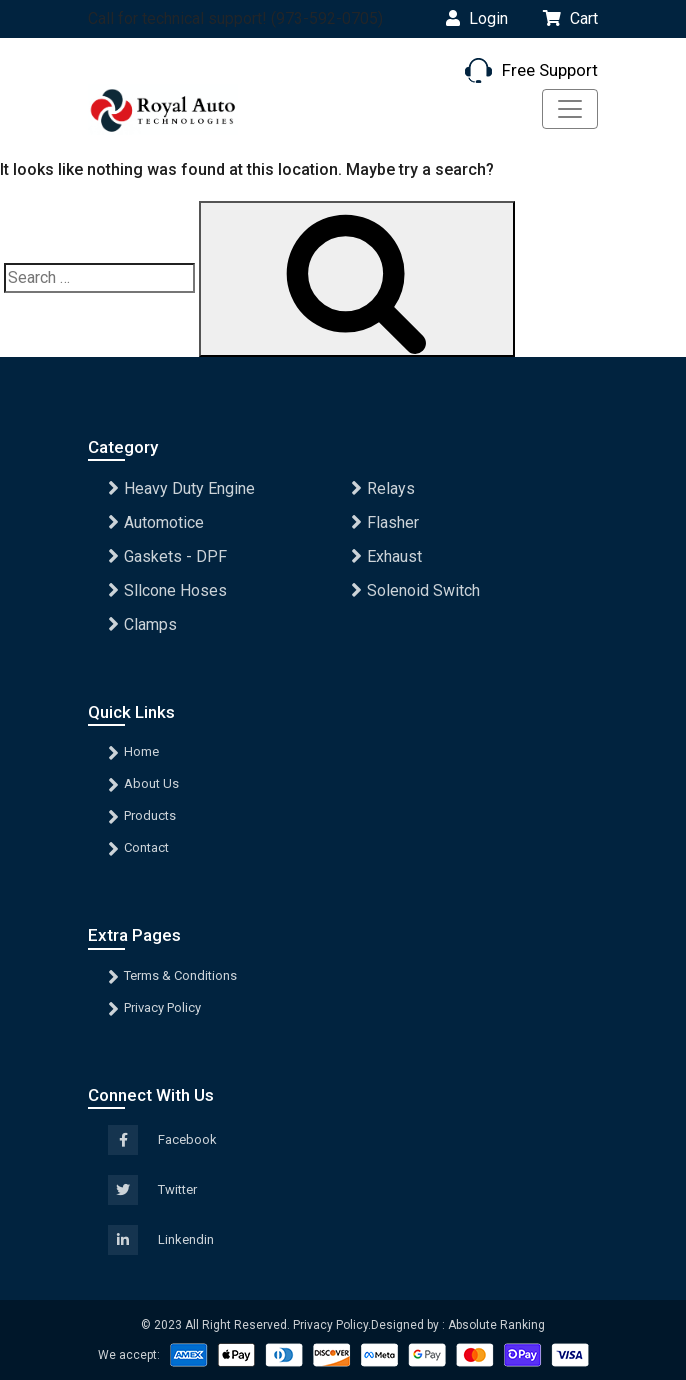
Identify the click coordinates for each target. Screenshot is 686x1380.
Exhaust (394, 556)
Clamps (150, 624)
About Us (151, 783)
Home (141, 751)
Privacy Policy (162, 1007)
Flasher (393, 522)
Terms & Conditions (180, 975)
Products (150, 815)
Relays (391, 488)
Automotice (164, 522)
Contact (146, 847)
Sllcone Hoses (175, 590)
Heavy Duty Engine (189, 488)
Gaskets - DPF (175, 556)
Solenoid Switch (423, 590)
